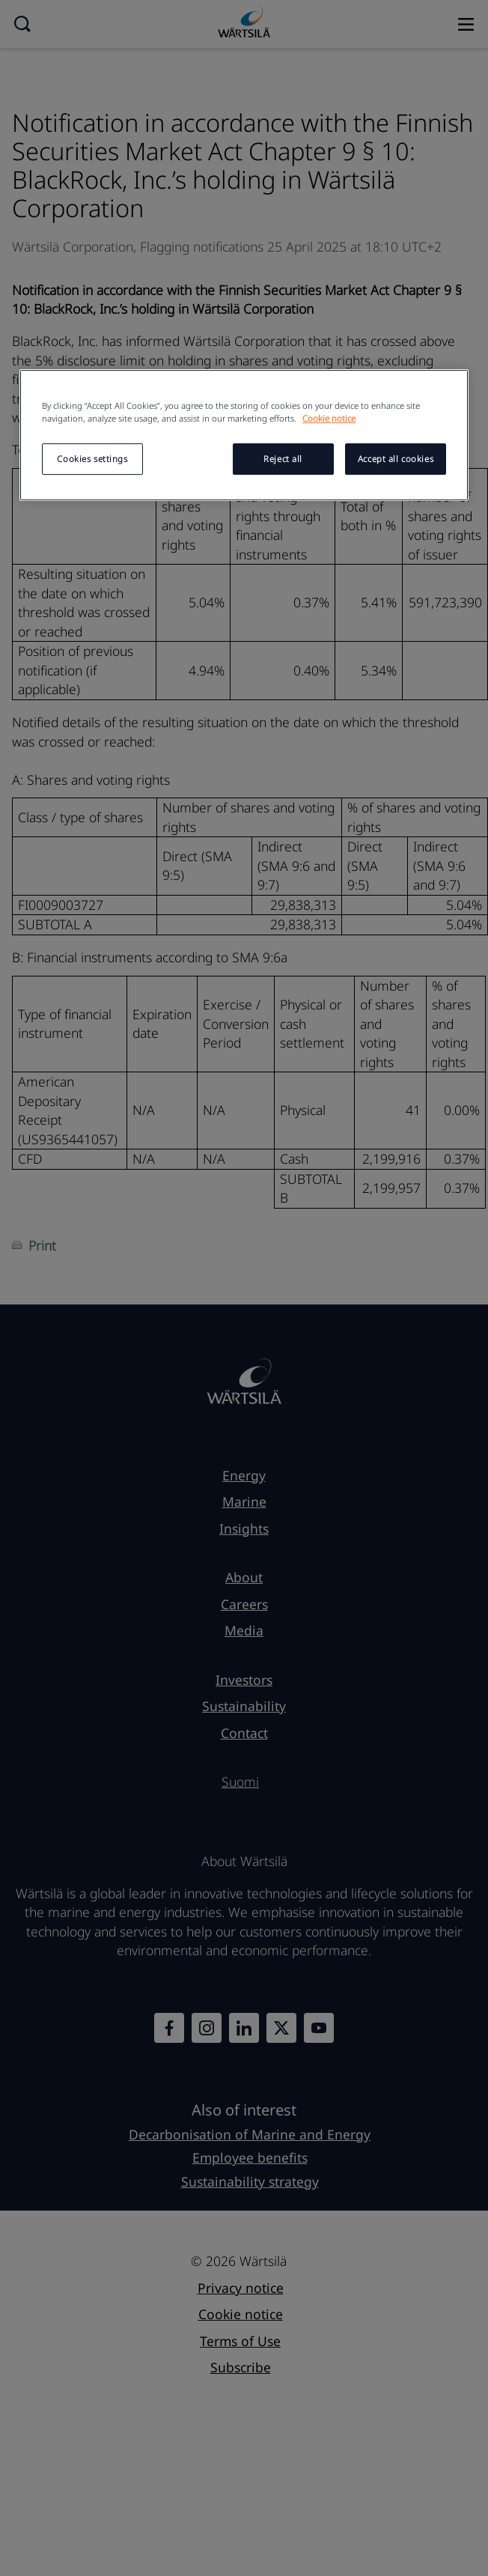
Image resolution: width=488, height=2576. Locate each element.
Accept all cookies (395, 458)
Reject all (282, 458)
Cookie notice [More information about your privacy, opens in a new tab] (329, 418)
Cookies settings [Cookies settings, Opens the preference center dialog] (92, 458)
